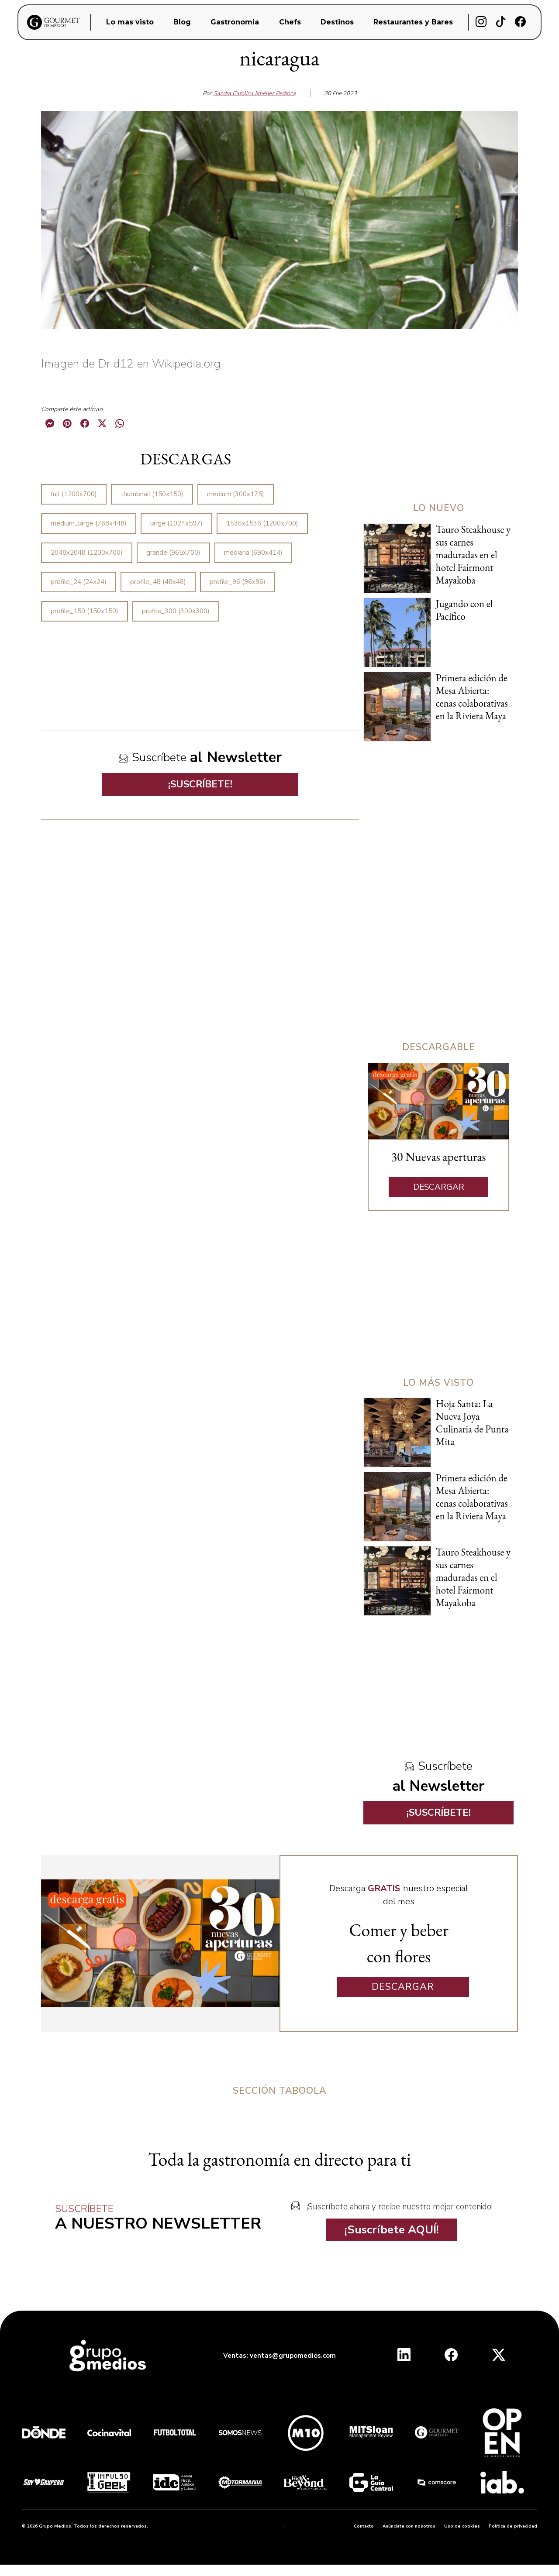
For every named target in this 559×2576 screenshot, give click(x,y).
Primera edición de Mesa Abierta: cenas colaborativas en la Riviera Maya (472, 696)
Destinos (337, 22)
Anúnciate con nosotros (409, 2526)
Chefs (290, 22)
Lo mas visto (130, 22)
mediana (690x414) (253, 552)
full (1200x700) (74, 494)
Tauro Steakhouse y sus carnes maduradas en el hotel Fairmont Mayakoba (473, 555)
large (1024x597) (176, 523)
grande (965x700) (173, 552)
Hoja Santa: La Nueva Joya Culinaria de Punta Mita (472, 1422)
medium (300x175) (235, 494)
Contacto (364, 2526)
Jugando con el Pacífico (464, 610)
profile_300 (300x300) (176, 611)
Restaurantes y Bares (413, 22)
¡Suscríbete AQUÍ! (392, 2229)
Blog (182, 22)
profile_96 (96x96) (238, 581)
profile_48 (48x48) (158, 581)
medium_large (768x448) (89, 523)
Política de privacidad (513, 2526)
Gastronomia (234, 22)
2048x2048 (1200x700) (87, 552)
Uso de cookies (462, 2526)
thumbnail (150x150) (152, 494)
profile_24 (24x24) (79, 581)
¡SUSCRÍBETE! (200, 784)
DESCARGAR (438, 1187)
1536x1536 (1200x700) (262, 523)
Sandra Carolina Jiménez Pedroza (255, 93)
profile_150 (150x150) (84, 611)
